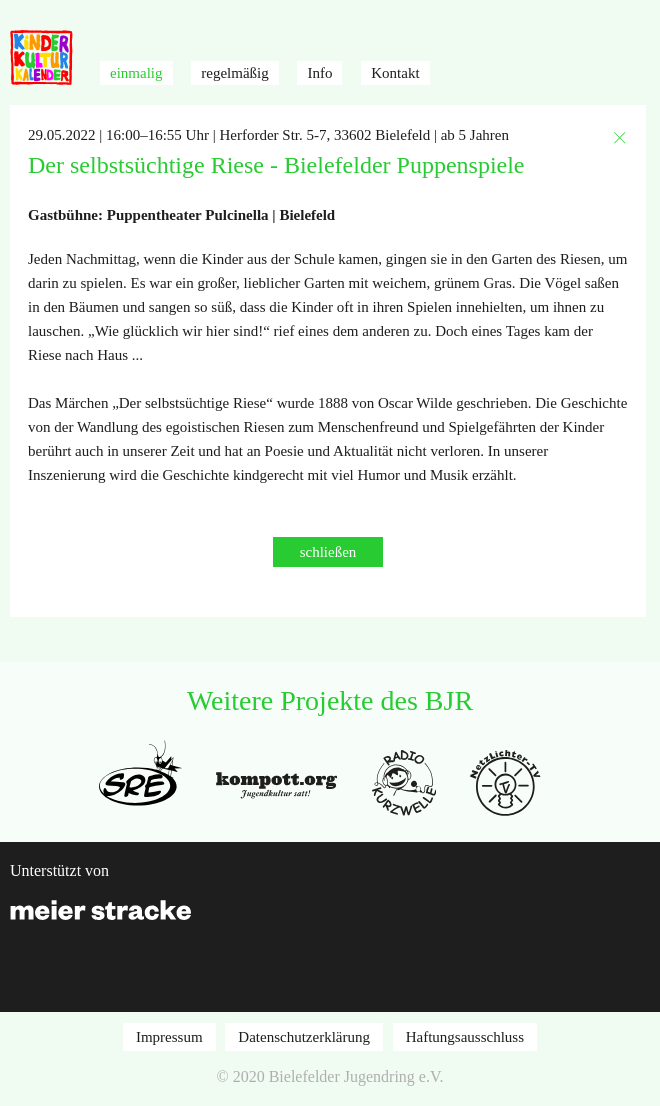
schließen (328, 552)
